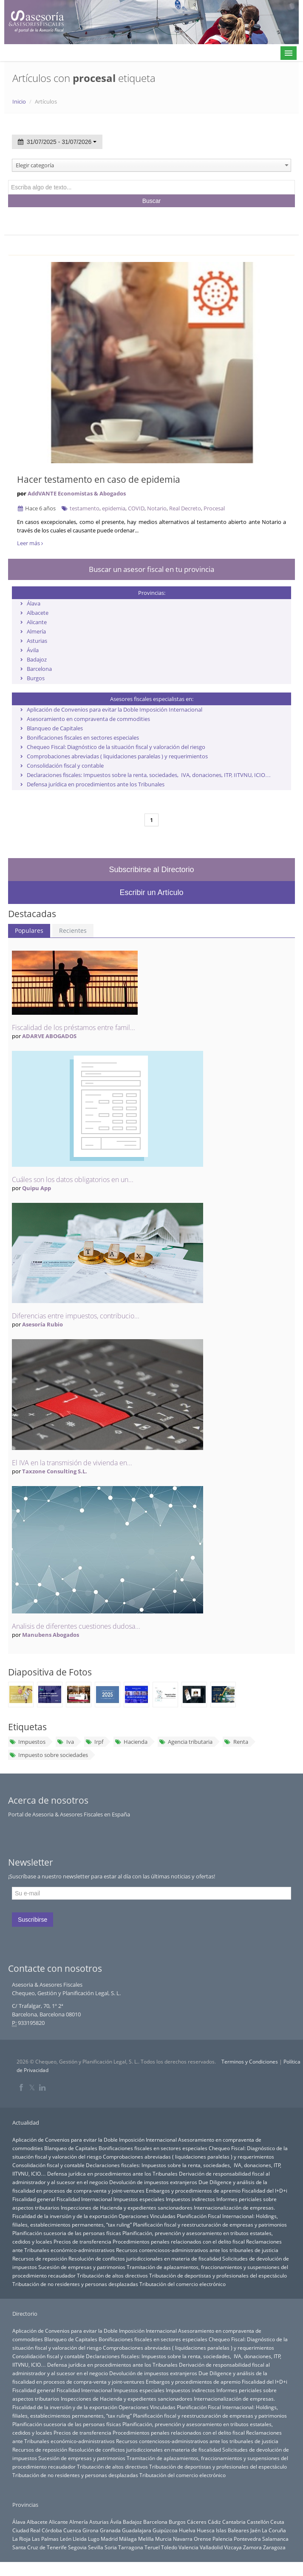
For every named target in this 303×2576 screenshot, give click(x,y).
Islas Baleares (232, 2530)
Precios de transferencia (82, 2241)
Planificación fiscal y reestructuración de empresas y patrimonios (210, 2224)
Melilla (146, 2538)
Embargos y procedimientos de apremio (193, 2190)
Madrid (109, 2538)
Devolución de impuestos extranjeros (153, 2182)
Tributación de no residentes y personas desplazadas (75, 2283)
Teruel (152, 2547)
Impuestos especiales (138, 2199)
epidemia (113, 508)
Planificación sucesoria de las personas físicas (66, 2233)
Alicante (37, 622)
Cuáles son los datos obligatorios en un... (72, 1179)
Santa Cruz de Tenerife (39, 2547)
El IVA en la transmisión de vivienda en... (72, 1462)
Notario (157, 508)
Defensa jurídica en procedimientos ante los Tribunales (95, 784)
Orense (202, 2538)
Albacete (37, 613)
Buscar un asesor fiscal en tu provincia (151, 569)
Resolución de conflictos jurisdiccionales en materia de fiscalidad (144, 2258)
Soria (111, 2547)
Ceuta (277, 2521)
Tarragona (130, 2547)
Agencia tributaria (185, 1741)
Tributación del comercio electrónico (182, 2283)
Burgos (36, 678)
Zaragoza (274, 2547)
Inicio (19, 101)
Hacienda (131, 1741)
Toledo (169, 2547)
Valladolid (211, 2547)
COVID (136, 508)
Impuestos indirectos (190, 2199)
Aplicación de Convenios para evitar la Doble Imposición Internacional (114, 709)
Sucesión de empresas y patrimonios (81, 2267)
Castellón (258, 2521)
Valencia (188, 2547)
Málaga (128, 2538)
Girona (90, 2530)
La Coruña (274, 2530)
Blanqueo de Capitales (55, 728)
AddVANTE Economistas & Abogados (77, 493)
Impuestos (27, 1741)
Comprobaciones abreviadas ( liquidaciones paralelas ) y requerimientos (117, 756)
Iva (65, 1741)
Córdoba (52, 2530)
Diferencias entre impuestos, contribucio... (75, 1315)
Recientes (73, 930)
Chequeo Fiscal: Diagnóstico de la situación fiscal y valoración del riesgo (116, 747)
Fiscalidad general (33, 2199)
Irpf (94, 1741)
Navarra (183, 2538)
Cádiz (214, 2521)
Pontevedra (247, 2538)
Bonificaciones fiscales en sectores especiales (83, 737)
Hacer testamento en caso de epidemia (98, 479)
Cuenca (72, 2530)
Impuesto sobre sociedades (48, 1755)
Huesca (206, 2530)
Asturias (37, 641)
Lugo (93, 2538)
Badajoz (37, 659)
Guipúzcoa (165, 2530)
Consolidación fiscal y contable (65, 765)
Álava (33, 603)
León (65, 2538)
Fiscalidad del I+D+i (264, 2190)
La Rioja (21, 2538)
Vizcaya (233, 2547)
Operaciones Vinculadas (147, 2216)
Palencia (222, 2538)
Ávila (33, 650)
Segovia (77, 2547)
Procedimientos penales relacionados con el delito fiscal (179, 2241)
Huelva (187, 2530)
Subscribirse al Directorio (151, 869)
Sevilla (95, 2547)
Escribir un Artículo (151, 892)
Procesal (214, 508)
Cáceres (197, 2521)
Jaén (255, 2530)
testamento (84, 508)
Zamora (252, 2547)
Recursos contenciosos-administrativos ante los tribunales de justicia (197, 2250)
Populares (29, 930)
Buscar (151, 200)
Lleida (80, 2538)
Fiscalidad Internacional (84, 2199)
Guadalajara (136, 2530)
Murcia (163, 2538)
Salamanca (275, 2538)
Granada (110, 2530)
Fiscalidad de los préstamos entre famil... (73, 1027)
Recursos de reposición (39, 2258)
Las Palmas (45, 2538)
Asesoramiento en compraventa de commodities (88, 719)
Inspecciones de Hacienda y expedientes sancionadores (127, 2207)
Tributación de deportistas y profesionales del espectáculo (218, 2275)
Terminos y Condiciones (249, 2061)
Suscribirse (32, 1919)
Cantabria (234, 2521)
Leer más (30, 543)
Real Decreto (185, 508)
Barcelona (39, 669)
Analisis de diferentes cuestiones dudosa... (76, 1626)
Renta (236, 1741)
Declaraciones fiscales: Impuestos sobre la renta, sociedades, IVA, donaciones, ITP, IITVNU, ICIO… (149, 775)
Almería (36, 631)
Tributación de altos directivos (112, 2275)
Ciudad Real (26, 2530)
